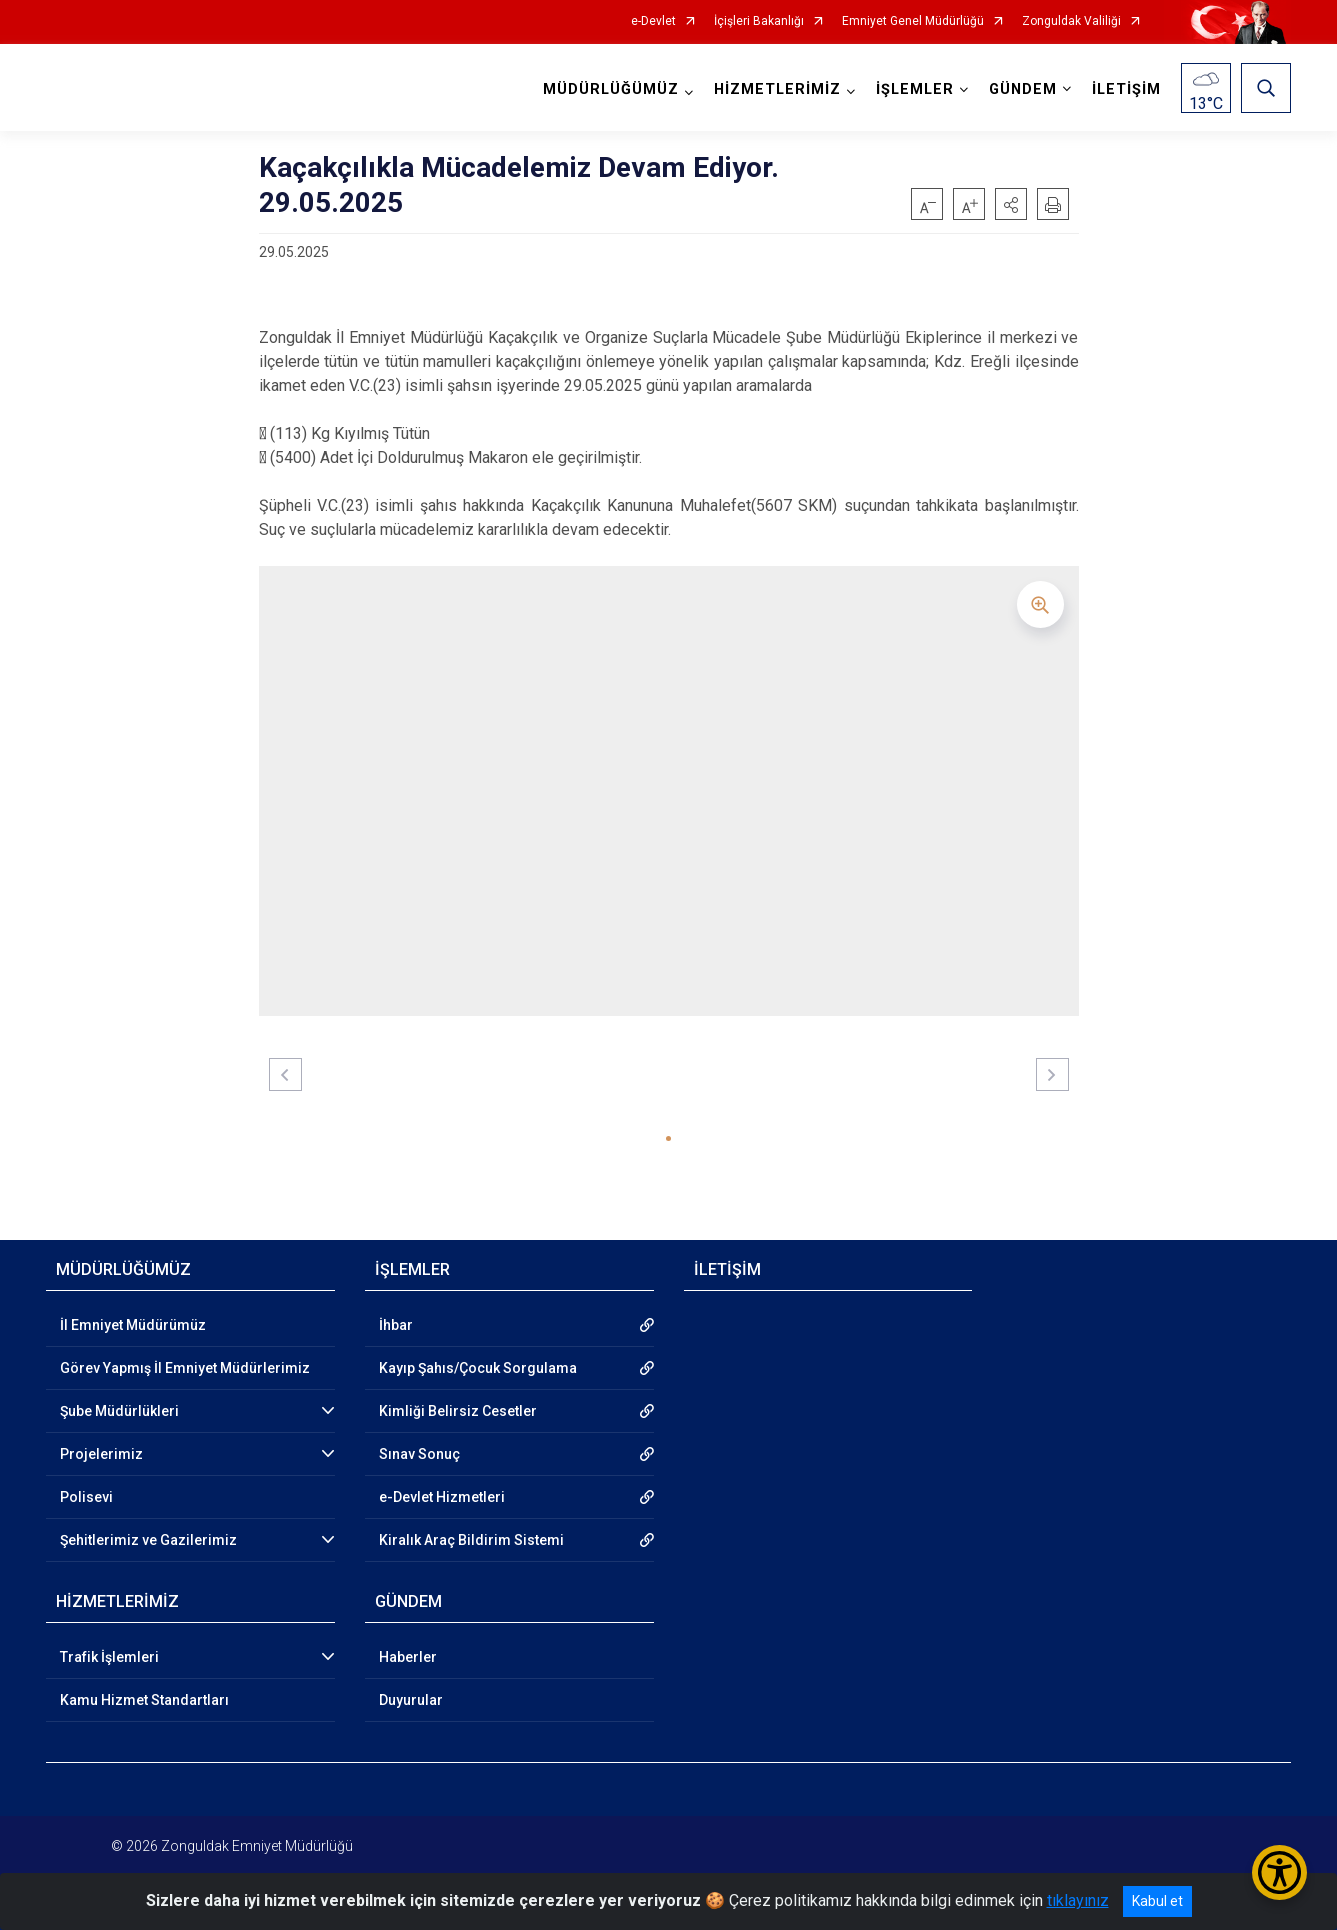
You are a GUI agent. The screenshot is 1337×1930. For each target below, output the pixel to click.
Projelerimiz (101, 1454)
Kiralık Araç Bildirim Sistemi (471, 1540)
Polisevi (86, 1497)
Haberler (408, 1657)
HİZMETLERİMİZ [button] (777, 89)
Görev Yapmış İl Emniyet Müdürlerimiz (185, 1368)
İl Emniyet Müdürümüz (133, 1325)
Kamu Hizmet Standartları (144, 1700)
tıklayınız (1078, 1900)
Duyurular (411, 1700)
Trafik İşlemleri (109, 1657)
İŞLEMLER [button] (915, 89)
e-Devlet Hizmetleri (442, 1497)
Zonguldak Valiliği (1071, 21)
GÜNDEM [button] (1023, 89)
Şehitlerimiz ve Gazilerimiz (148, 1540)
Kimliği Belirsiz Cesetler (458, 1411)
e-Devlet (653, 21)
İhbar (396, 1325)
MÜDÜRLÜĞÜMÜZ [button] (611, 89)
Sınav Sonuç (419, 1454)
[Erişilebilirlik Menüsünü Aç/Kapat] (1279, 1872)
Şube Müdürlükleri (119, 1411)
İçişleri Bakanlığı (759, 21)
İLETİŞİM (1126, 89)
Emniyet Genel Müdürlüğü (913, 21)
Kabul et (1157, 1901)
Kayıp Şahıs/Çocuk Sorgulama (478, 1368)
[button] (1011, 204)
